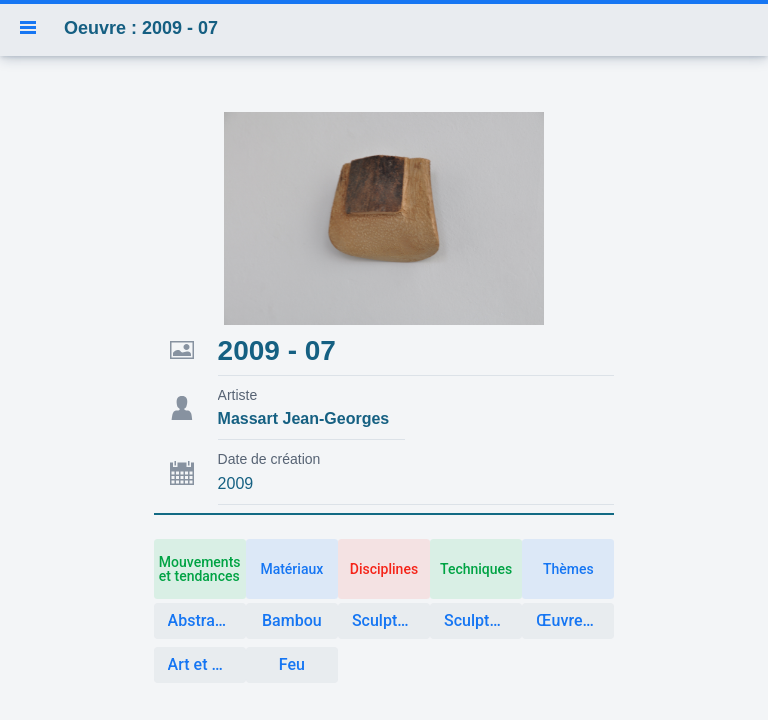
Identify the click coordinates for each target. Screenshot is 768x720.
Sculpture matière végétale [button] (483, 620)
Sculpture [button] (386, 620)
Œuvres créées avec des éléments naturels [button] (575, 620)
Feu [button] (292, 664)
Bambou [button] (292, 620)
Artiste (238, 395)
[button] (28, 28)
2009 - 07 (277, 350)
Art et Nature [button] (207, 664)
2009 (236, 483)
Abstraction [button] (207, 620)
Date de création (269, 459)
